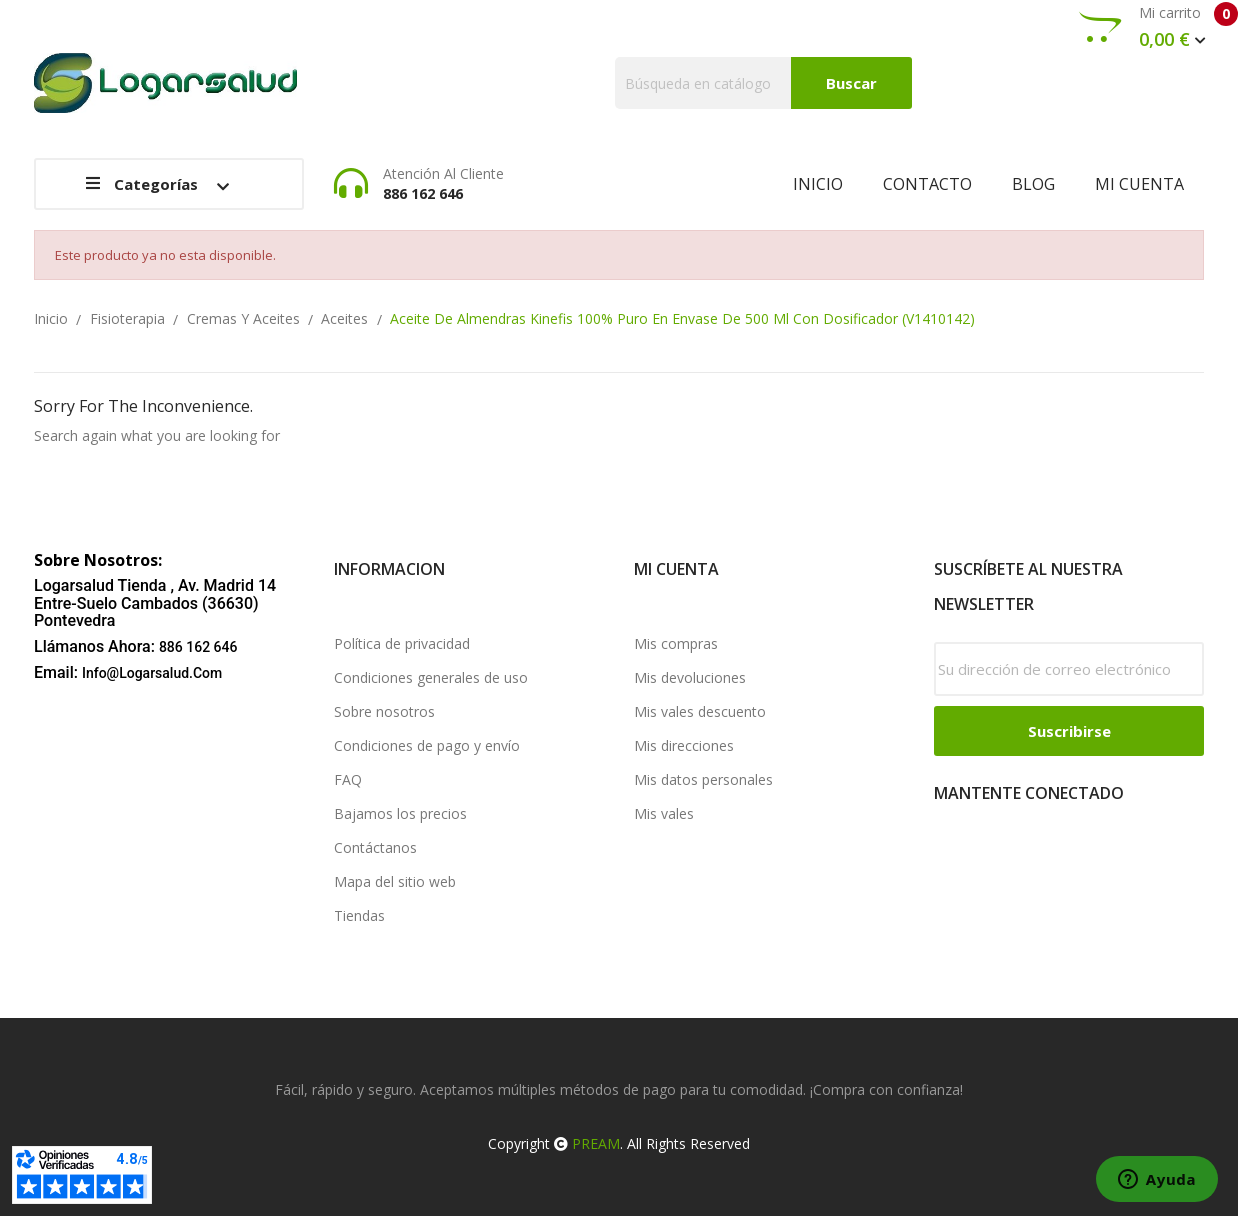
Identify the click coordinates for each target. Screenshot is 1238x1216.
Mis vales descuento (700, 711)
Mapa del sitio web (395, 881)
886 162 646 (198, 647)
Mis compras (676, 643)
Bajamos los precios (400, 813)
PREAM (596, 1143)
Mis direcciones (684, 745)
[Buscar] (763, 83)
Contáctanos (375, 847)
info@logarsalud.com (152, 673)
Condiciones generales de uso (431, 677)
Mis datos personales (703, 779)
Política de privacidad (402, 643)
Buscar (851, 83)
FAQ (348, 779)
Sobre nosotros (384, 711)
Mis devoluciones (690, 677)
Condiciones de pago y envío (427, 745)
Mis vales (664, 813)
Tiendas (359, 915)
